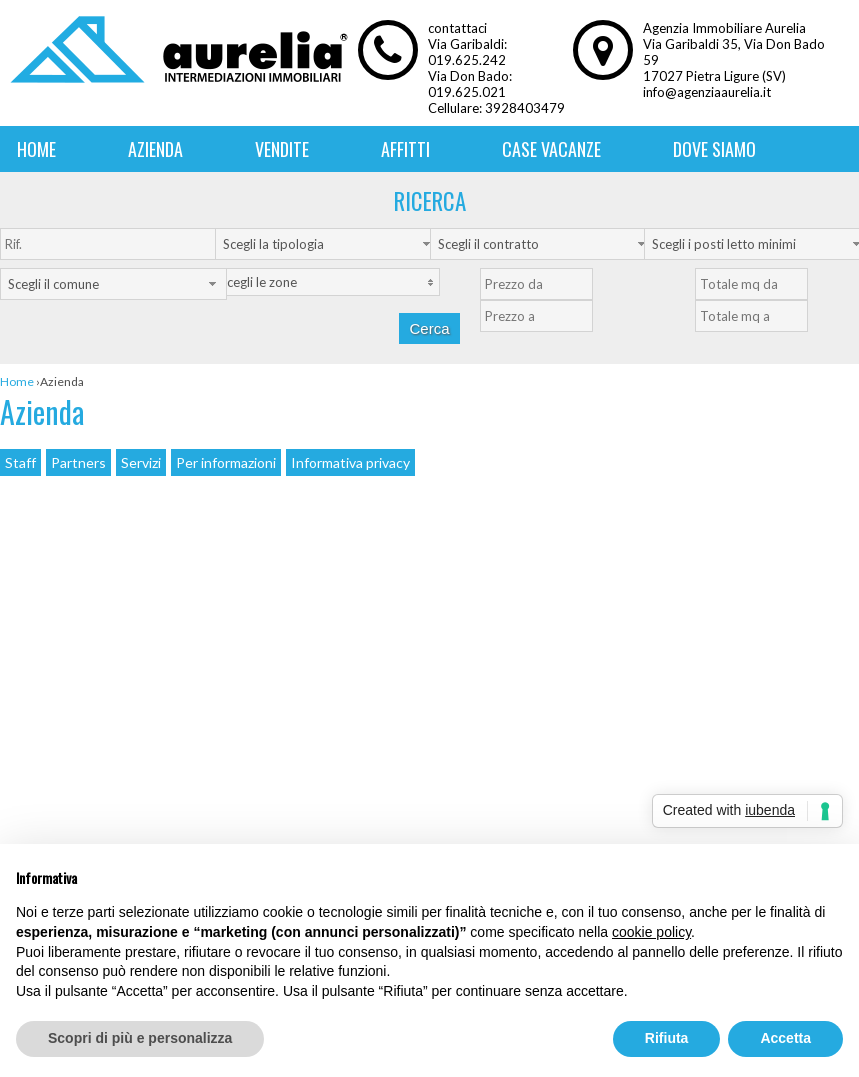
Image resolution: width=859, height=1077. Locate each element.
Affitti (405, 149)
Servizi (141, 462)
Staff (20, 462)
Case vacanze (551, 149)
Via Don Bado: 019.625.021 (470, 84)
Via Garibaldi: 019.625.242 (467, 52)
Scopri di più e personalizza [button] (140, 1038)
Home (36, 149)
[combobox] (328, 244)
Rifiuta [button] (667, 1038)
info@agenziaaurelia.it (707, 92)
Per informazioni (226, 462)
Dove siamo (714, 149)
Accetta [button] (785, 1038)
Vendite (282, 149)
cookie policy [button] (651, 932)
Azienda (155, 149)
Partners (78, 462)
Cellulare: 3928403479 (496, 108)
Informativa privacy (350, 462)
